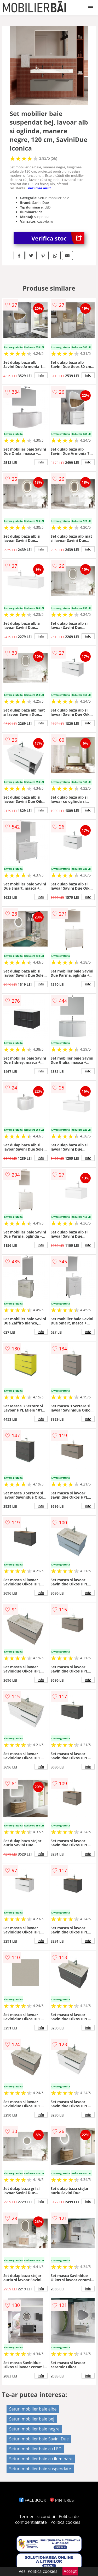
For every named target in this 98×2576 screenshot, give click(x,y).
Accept (70, 2571)
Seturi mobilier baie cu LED (35, 2449)
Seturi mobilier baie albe (33, 2409)
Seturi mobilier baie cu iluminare (41, 2459)
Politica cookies (65, 2522)
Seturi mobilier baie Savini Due (39, 2439)
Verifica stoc (57, 238)
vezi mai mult (39, 188)
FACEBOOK (32, 2500)
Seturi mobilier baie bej (31, 2419)
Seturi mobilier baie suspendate (40, 2469)
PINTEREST (63, 2500)
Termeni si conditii (37, 2516)
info (41, 375)
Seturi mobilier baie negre (34, 2429)
